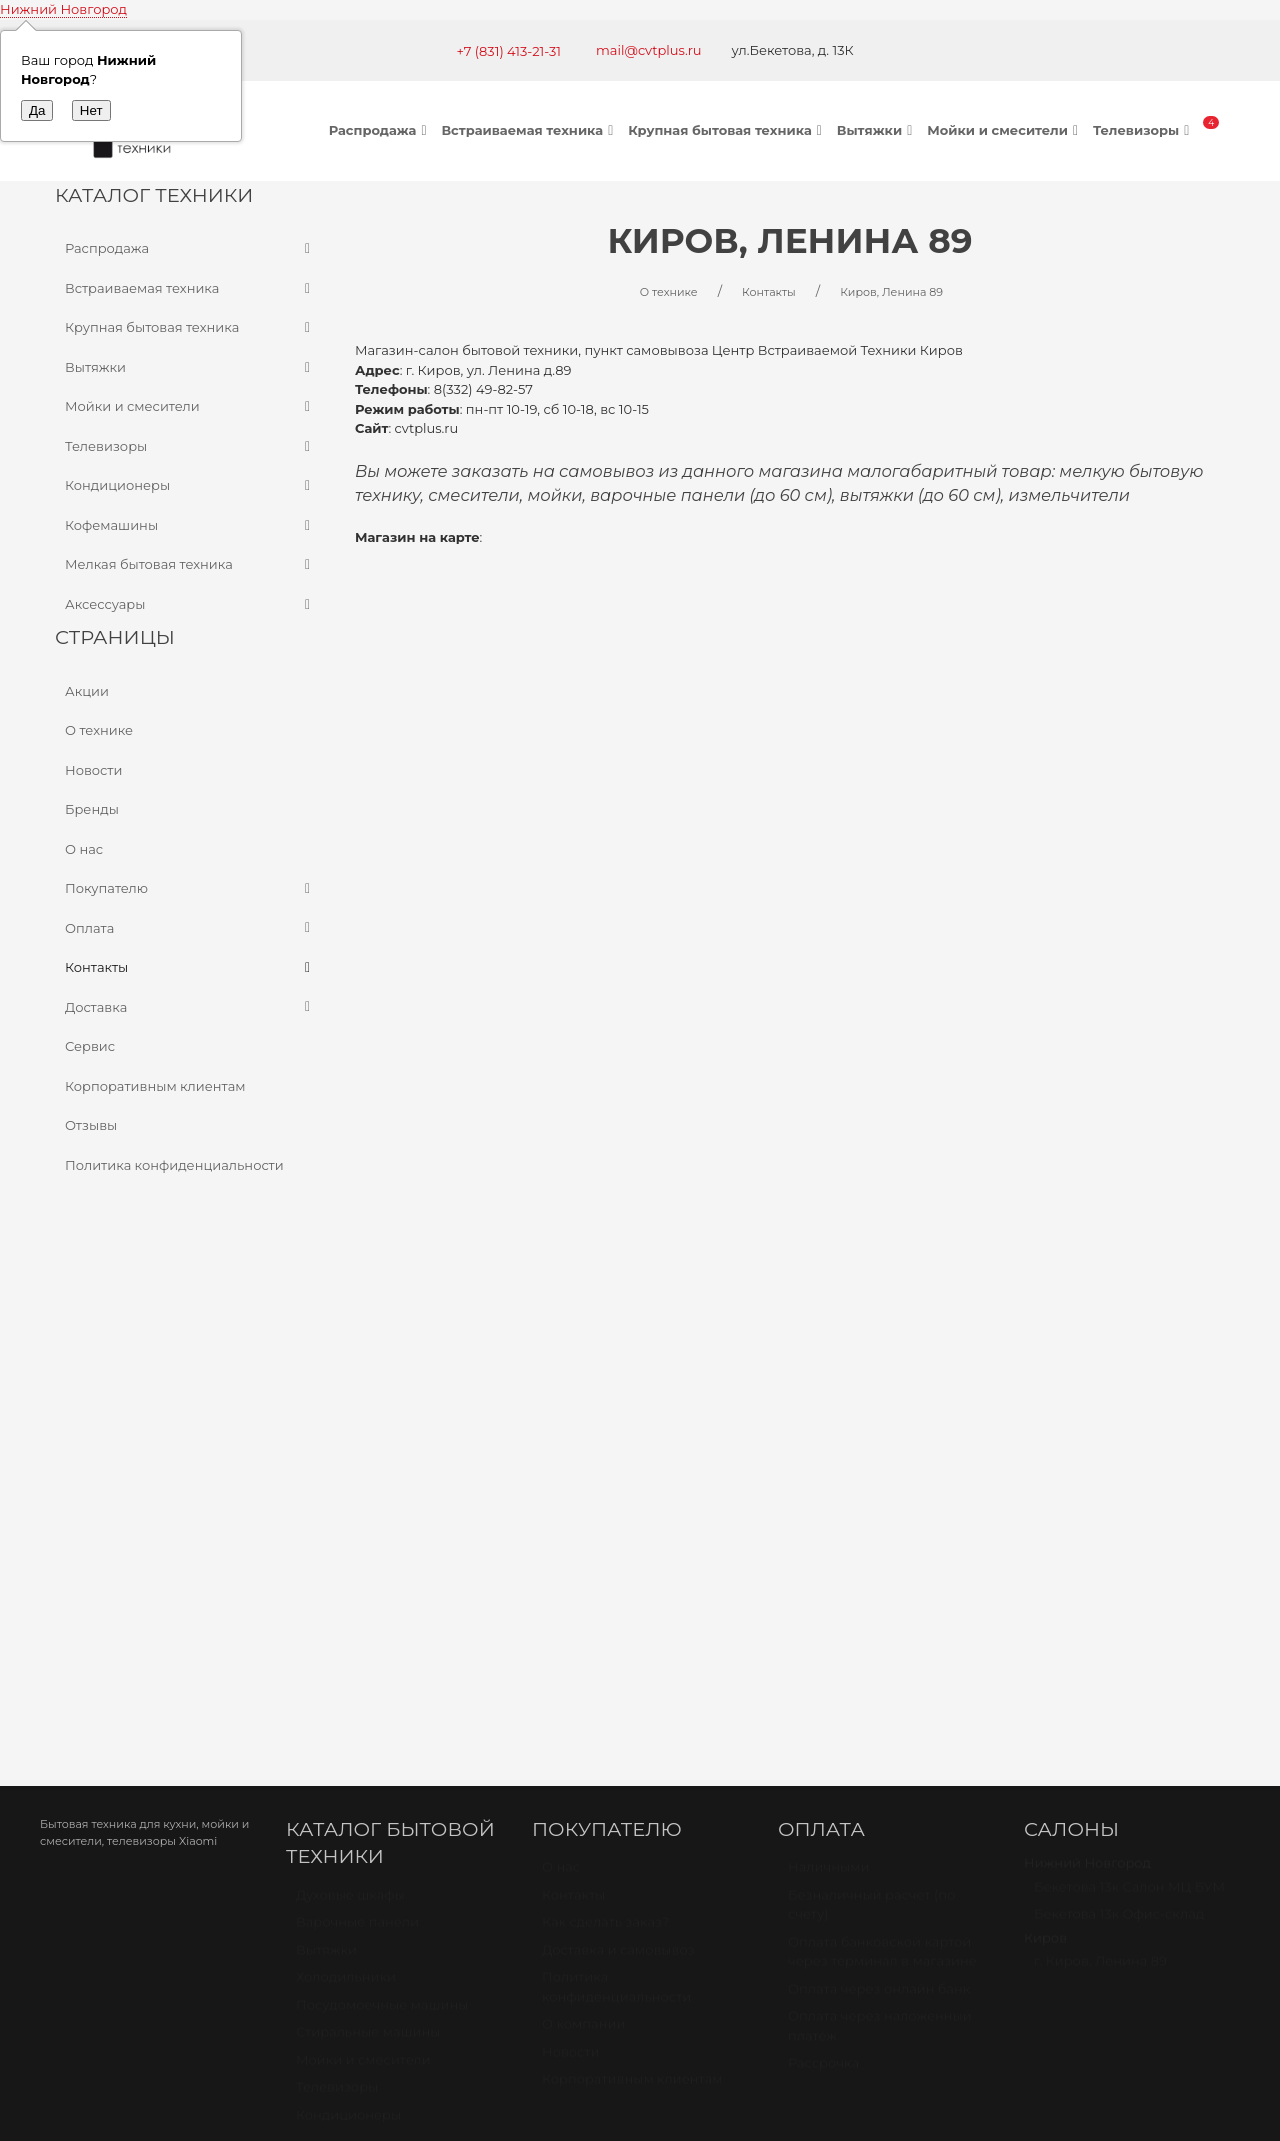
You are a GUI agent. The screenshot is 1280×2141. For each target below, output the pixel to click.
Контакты (190, 968)
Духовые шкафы (350, 1423)
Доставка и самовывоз (618, 1478)
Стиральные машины (368, 1560)
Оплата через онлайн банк (879, 1517)
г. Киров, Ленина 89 (1100, 1489)
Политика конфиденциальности (174, 1165)
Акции (87, 691)
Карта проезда (382, 1813)
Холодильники (346, 1505)
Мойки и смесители (1005, 130)
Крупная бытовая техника (727, 130)
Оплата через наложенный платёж (880, 1554)
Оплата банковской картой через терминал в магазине (882, 1480)
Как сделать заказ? (605, 1450)
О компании (583, 1552)
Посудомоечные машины (382, 1533)
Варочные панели (357, 1450)
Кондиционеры (190, 486)
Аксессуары (190, 605)
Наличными (828, 1395)
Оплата (190, 929)
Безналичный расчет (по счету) (871, 1433)
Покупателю (190, 889)
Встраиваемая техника (529, 130)
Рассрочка (823, 1591)
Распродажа (380, 130)
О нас (84, 849)
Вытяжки (877, 130)
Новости (93, 770)
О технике (99, 730)
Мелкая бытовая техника (190, 565)
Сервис (90, 1046)
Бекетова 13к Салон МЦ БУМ (1129, 1415)
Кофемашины (190, 526)
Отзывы (91, 1125)
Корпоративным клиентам (155, 1086)
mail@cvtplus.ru (649, 50)
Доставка (190, 1008)
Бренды (92, 809)
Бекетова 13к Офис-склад (1119, 1442)
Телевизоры (1143, 130)
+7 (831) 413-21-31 (508, 51)
